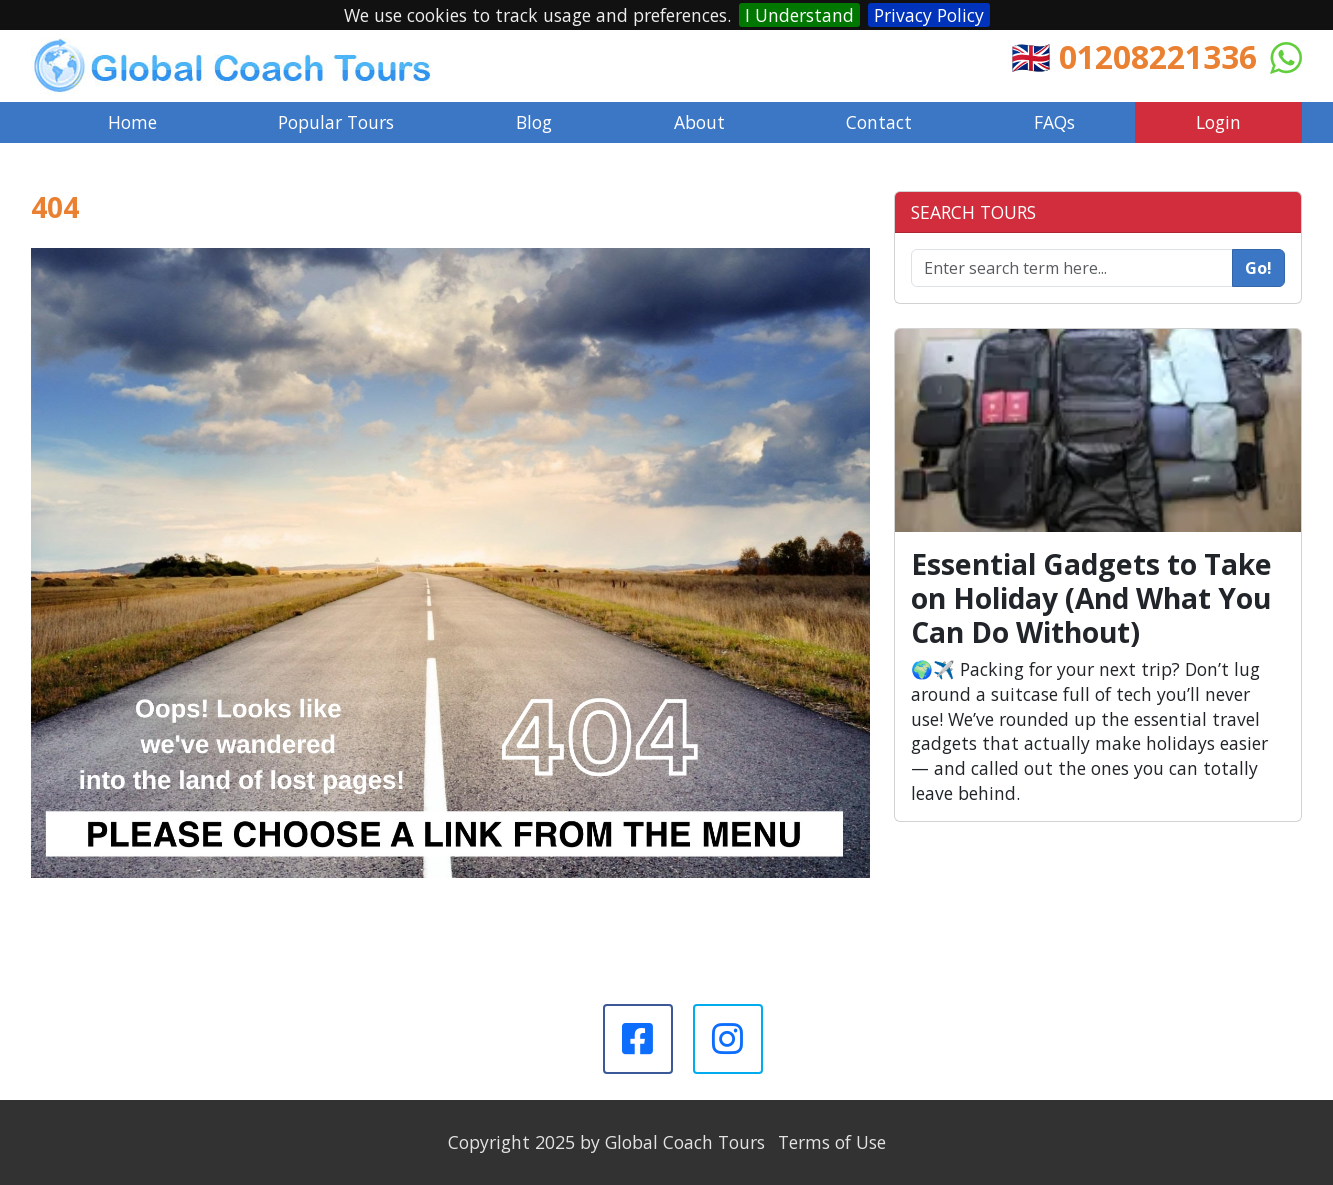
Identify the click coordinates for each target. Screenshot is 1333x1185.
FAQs (1054, 122)
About (699, 122)
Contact (879, 122)
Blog (534, 122)
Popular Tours (336, 122)
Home (132, 122)
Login (1218, 122)
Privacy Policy (929, 15)
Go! (1258, 268)
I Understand (799, 15)
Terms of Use (832, 1142)
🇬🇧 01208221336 (1134, 56)
